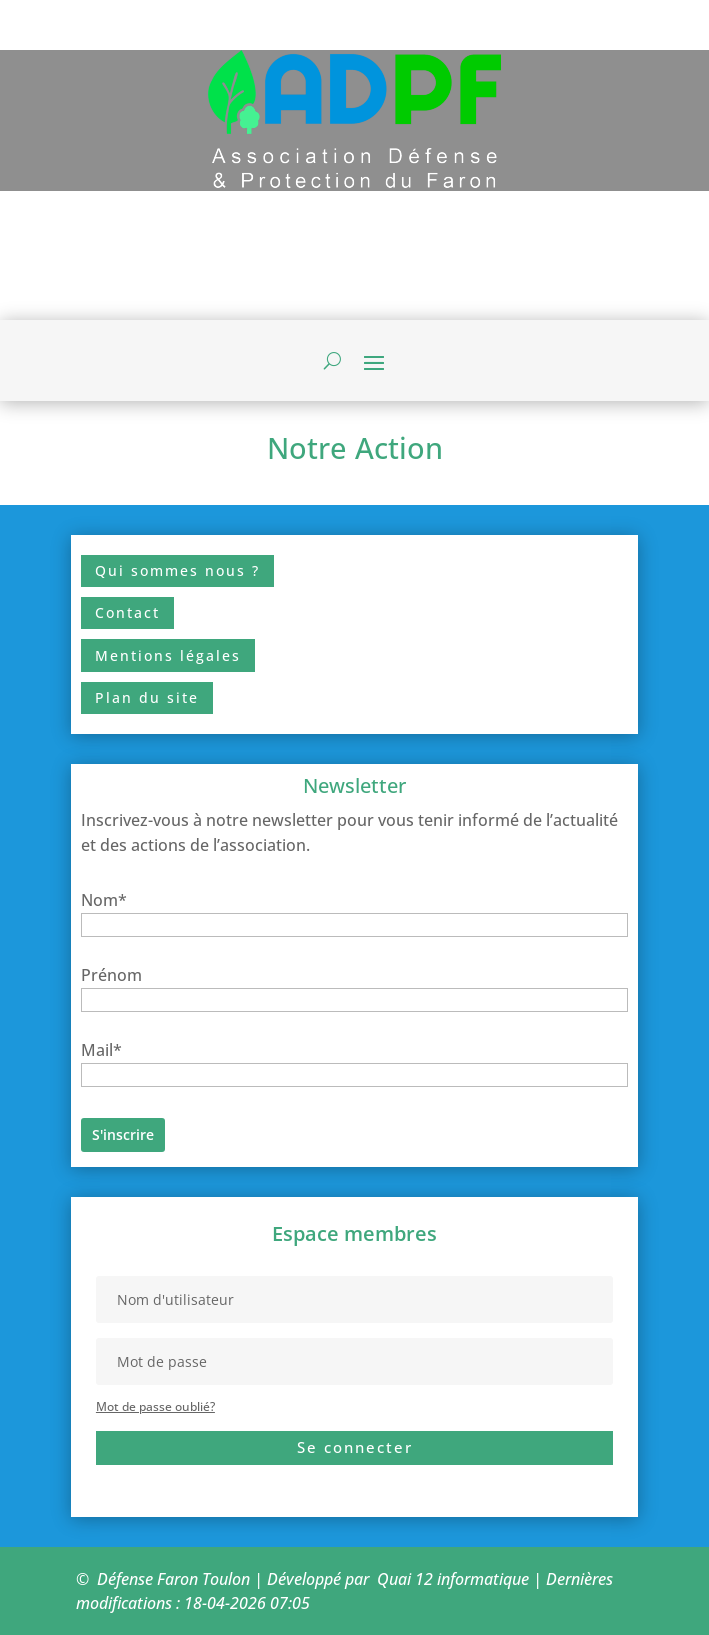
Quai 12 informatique (453, 1579)
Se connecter (355, 1447)
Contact (127, 612)
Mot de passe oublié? (155, 1406)
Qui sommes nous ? (177, 570)
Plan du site (147, 697)
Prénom (111, 975)
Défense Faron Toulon (173, 1579)
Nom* (104, 900)
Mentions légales (168, 655)
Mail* (101, 1050)
